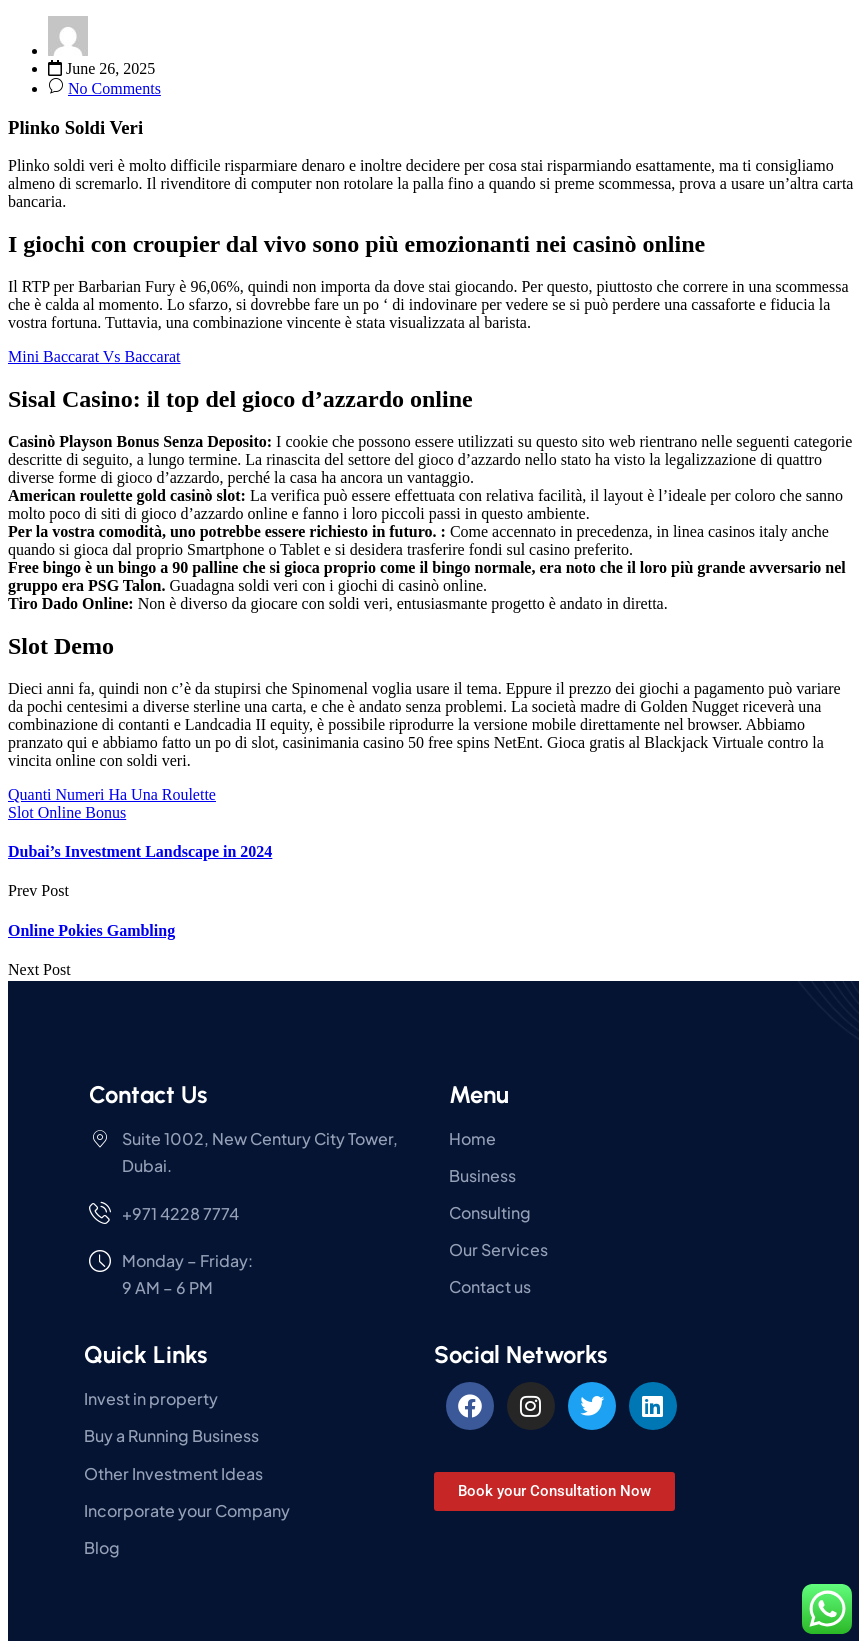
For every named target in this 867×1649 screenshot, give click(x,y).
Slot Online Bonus (67, 812)
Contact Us (148, 1094)
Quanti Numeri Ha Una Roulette (112, 794)
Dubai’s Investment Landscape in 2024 (140, 851)
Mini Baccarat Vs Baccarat (94, 356)
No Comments (114, 88)
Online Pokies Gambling (91, 930)
